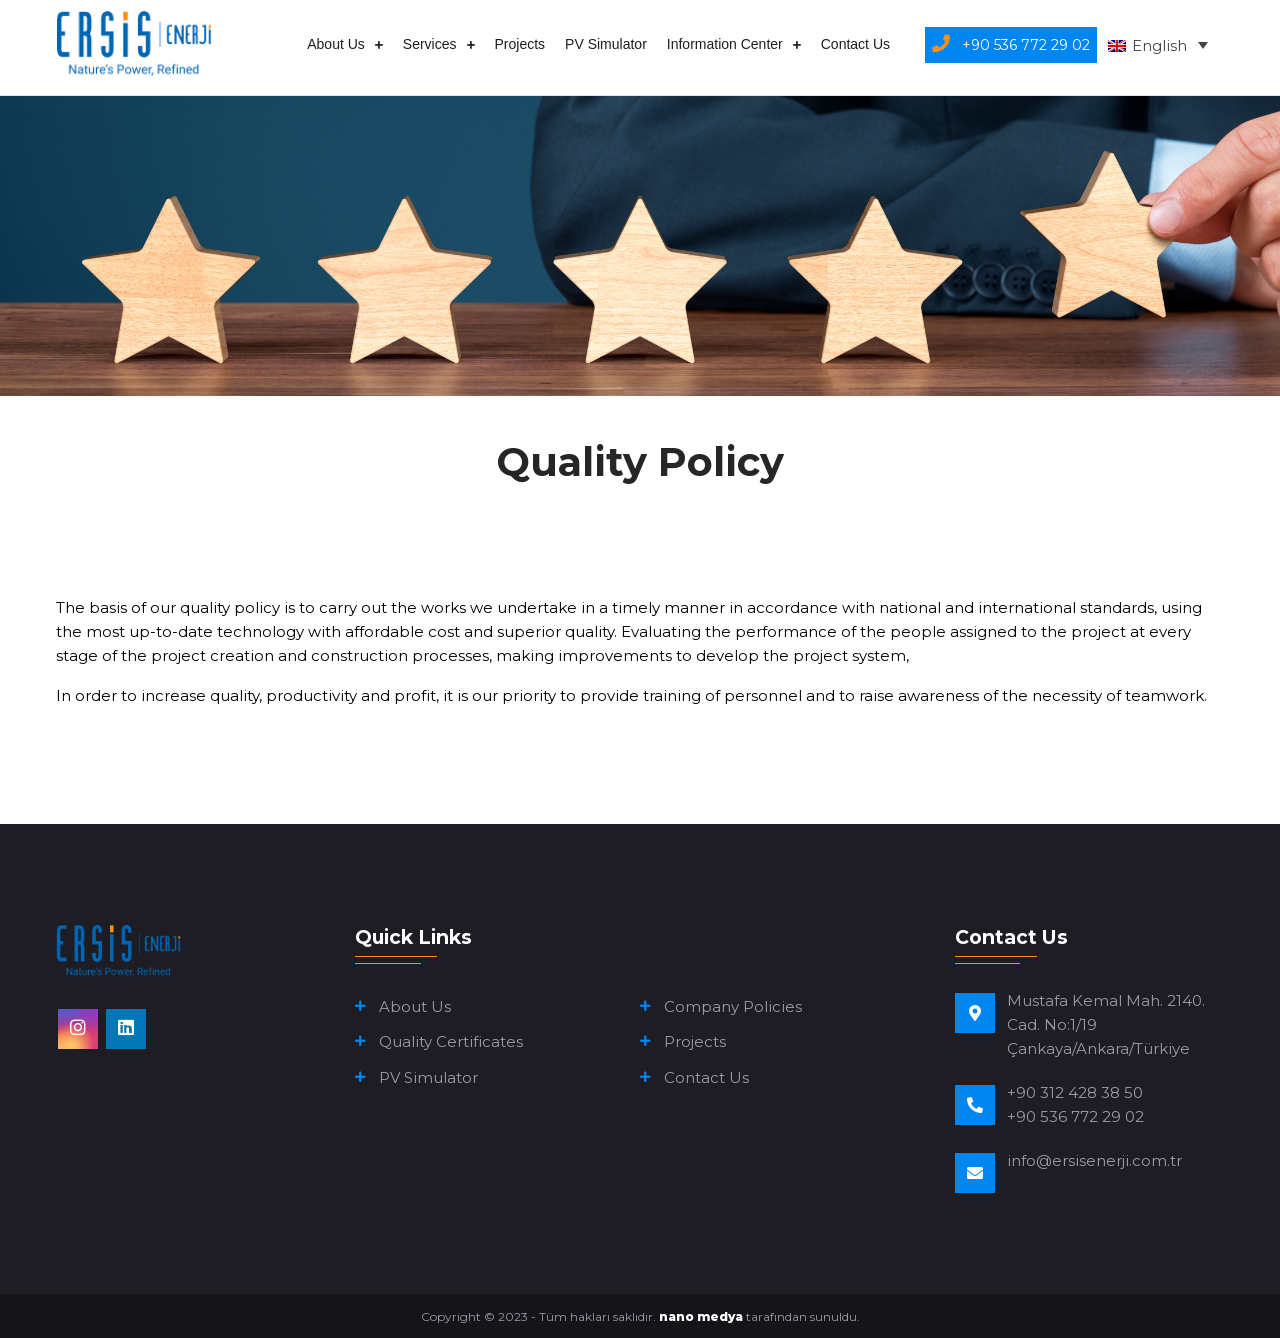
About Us (336, 44)
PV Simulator (606, 44)
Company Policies (733, 1006)
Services (430, 44)
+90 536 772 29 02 (1075, 1116)
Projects (520, 44)
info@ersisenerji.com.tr (1094, 1160)
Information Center (725, 44)
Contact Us (855, 44)
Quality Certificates (451, 1041)
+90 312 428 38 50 (1075, 1092)
